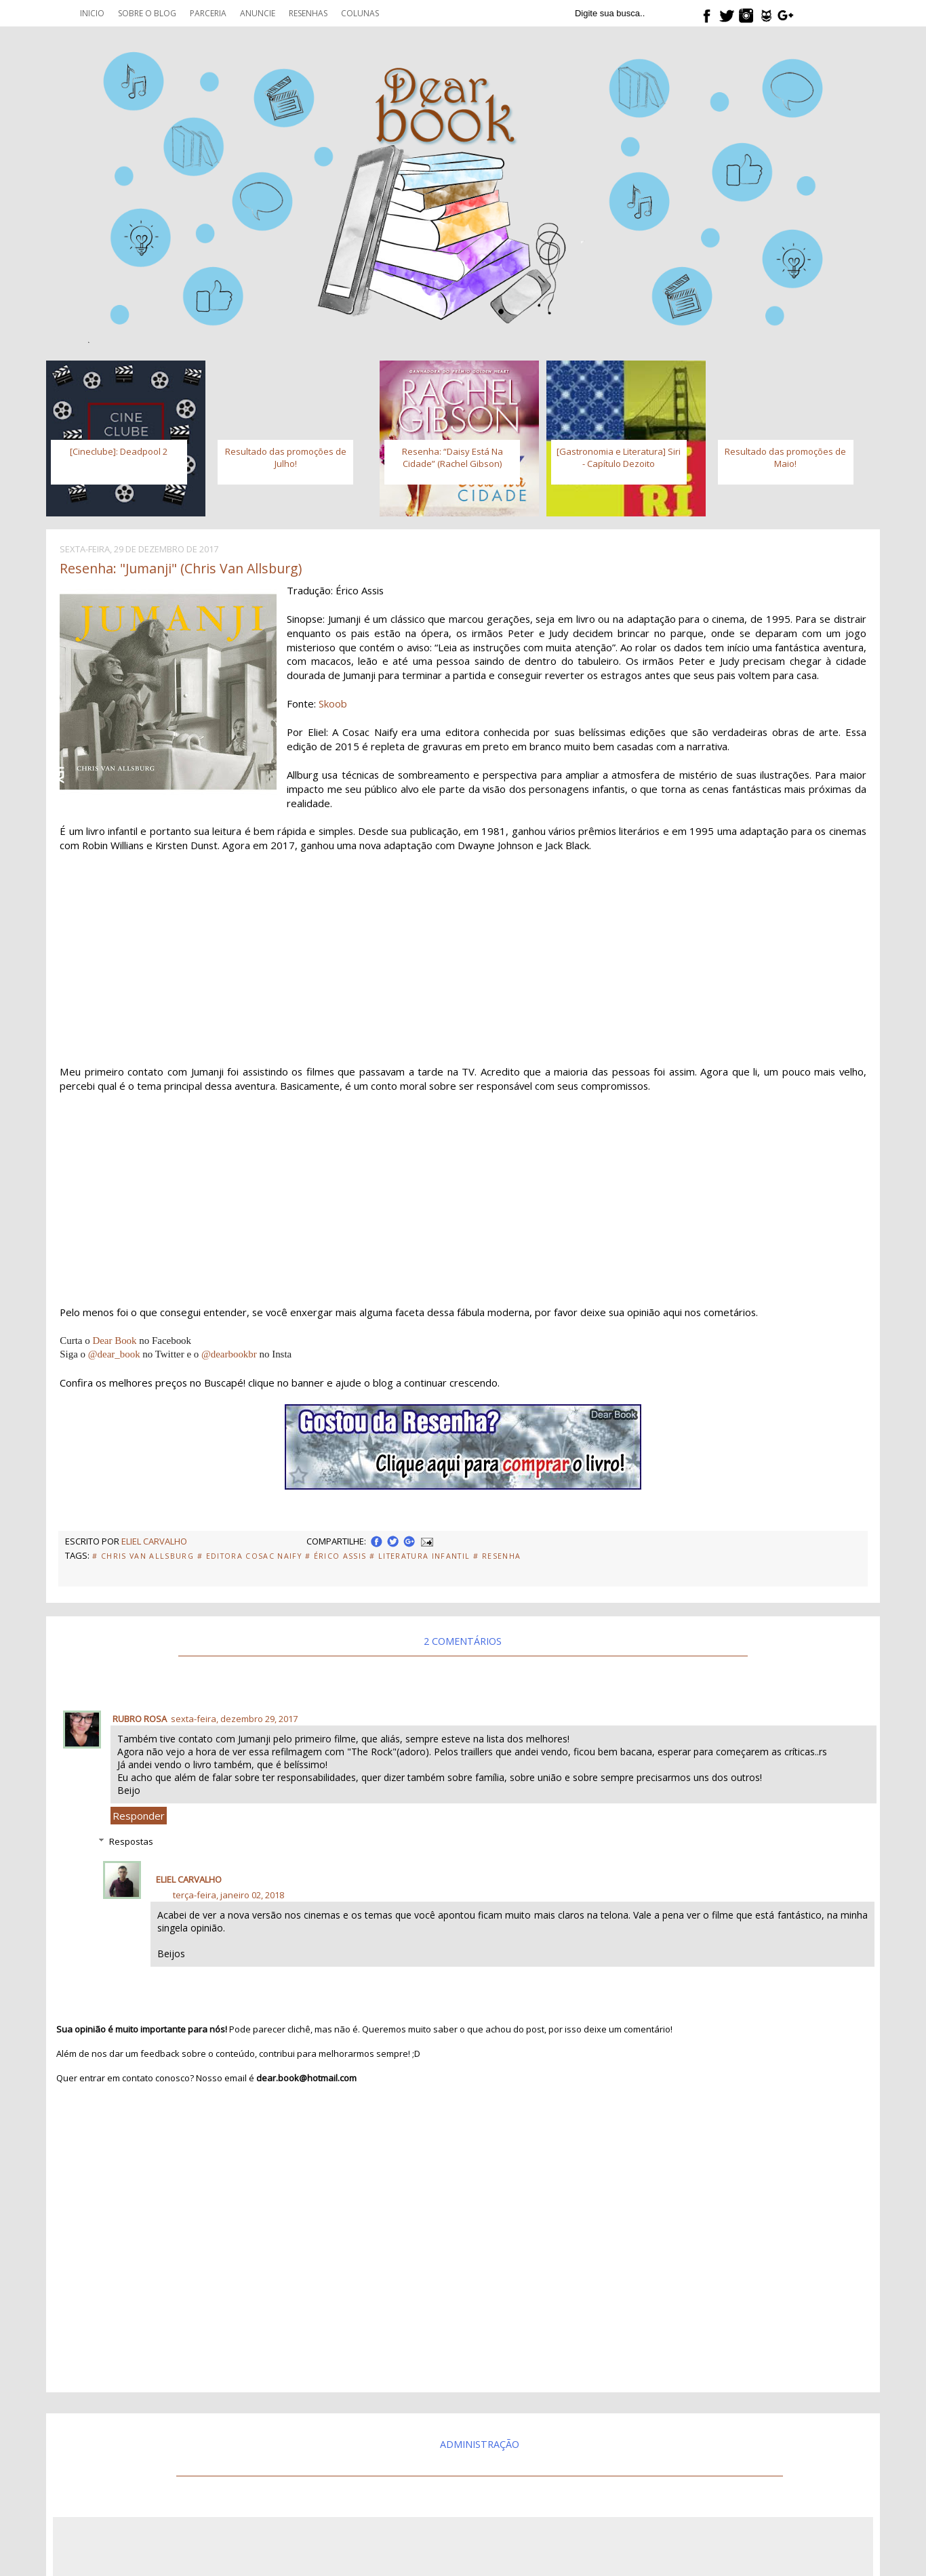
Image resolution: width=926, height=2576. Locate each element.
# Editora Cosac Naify (249, 1556)
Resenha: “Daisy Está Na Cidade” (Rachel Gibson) (452, 457)
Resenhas (308, 13)
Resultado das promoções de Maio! (785, 457)
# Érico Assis (335, 1556)
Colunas (360, 13)
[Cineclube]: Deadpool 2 (118, 451)
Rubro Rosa (140, 1719)
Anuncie (257, 13)
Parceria (208, 13)
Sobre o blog (147, 13)
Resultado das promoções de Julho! (285, 457)
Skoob (333, 703)
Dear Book (114, 1340)
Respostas (131, 1841)
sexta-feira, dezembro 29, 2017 (234, 1719)
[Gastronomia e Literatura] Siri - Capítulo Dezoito (619, 457)
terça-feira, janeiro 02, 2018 (228, 1895)
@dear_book (114, 1354)
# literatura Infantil (419, 1556)
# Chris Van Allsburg (143, 1556)
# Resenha (497, 1556)
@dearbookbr (229, 1354)
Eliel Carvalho (189, 1879)
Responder (139, 1815)
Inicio (92, 13)
